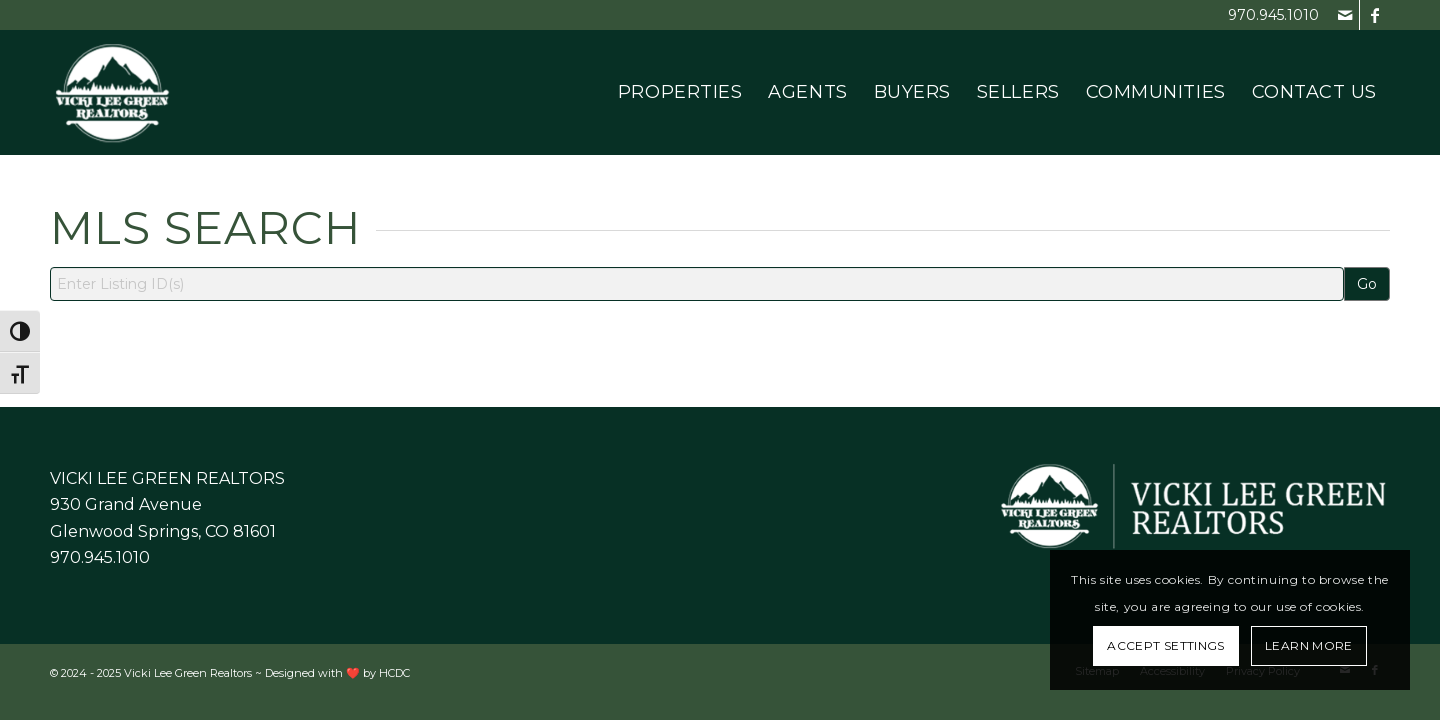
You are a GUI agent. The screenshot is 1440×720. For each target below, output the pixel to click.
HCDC (394, 673)
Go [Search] (1367, 284)
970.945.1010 (1273, 15)
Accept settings (1165, 645)
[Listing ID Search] (697, 284)
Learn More (1309, 645)
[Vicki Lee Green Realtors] (112, 92)
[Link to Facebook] (1375, 15)
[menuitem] (680, 92)
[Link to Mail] (1344, 15)
